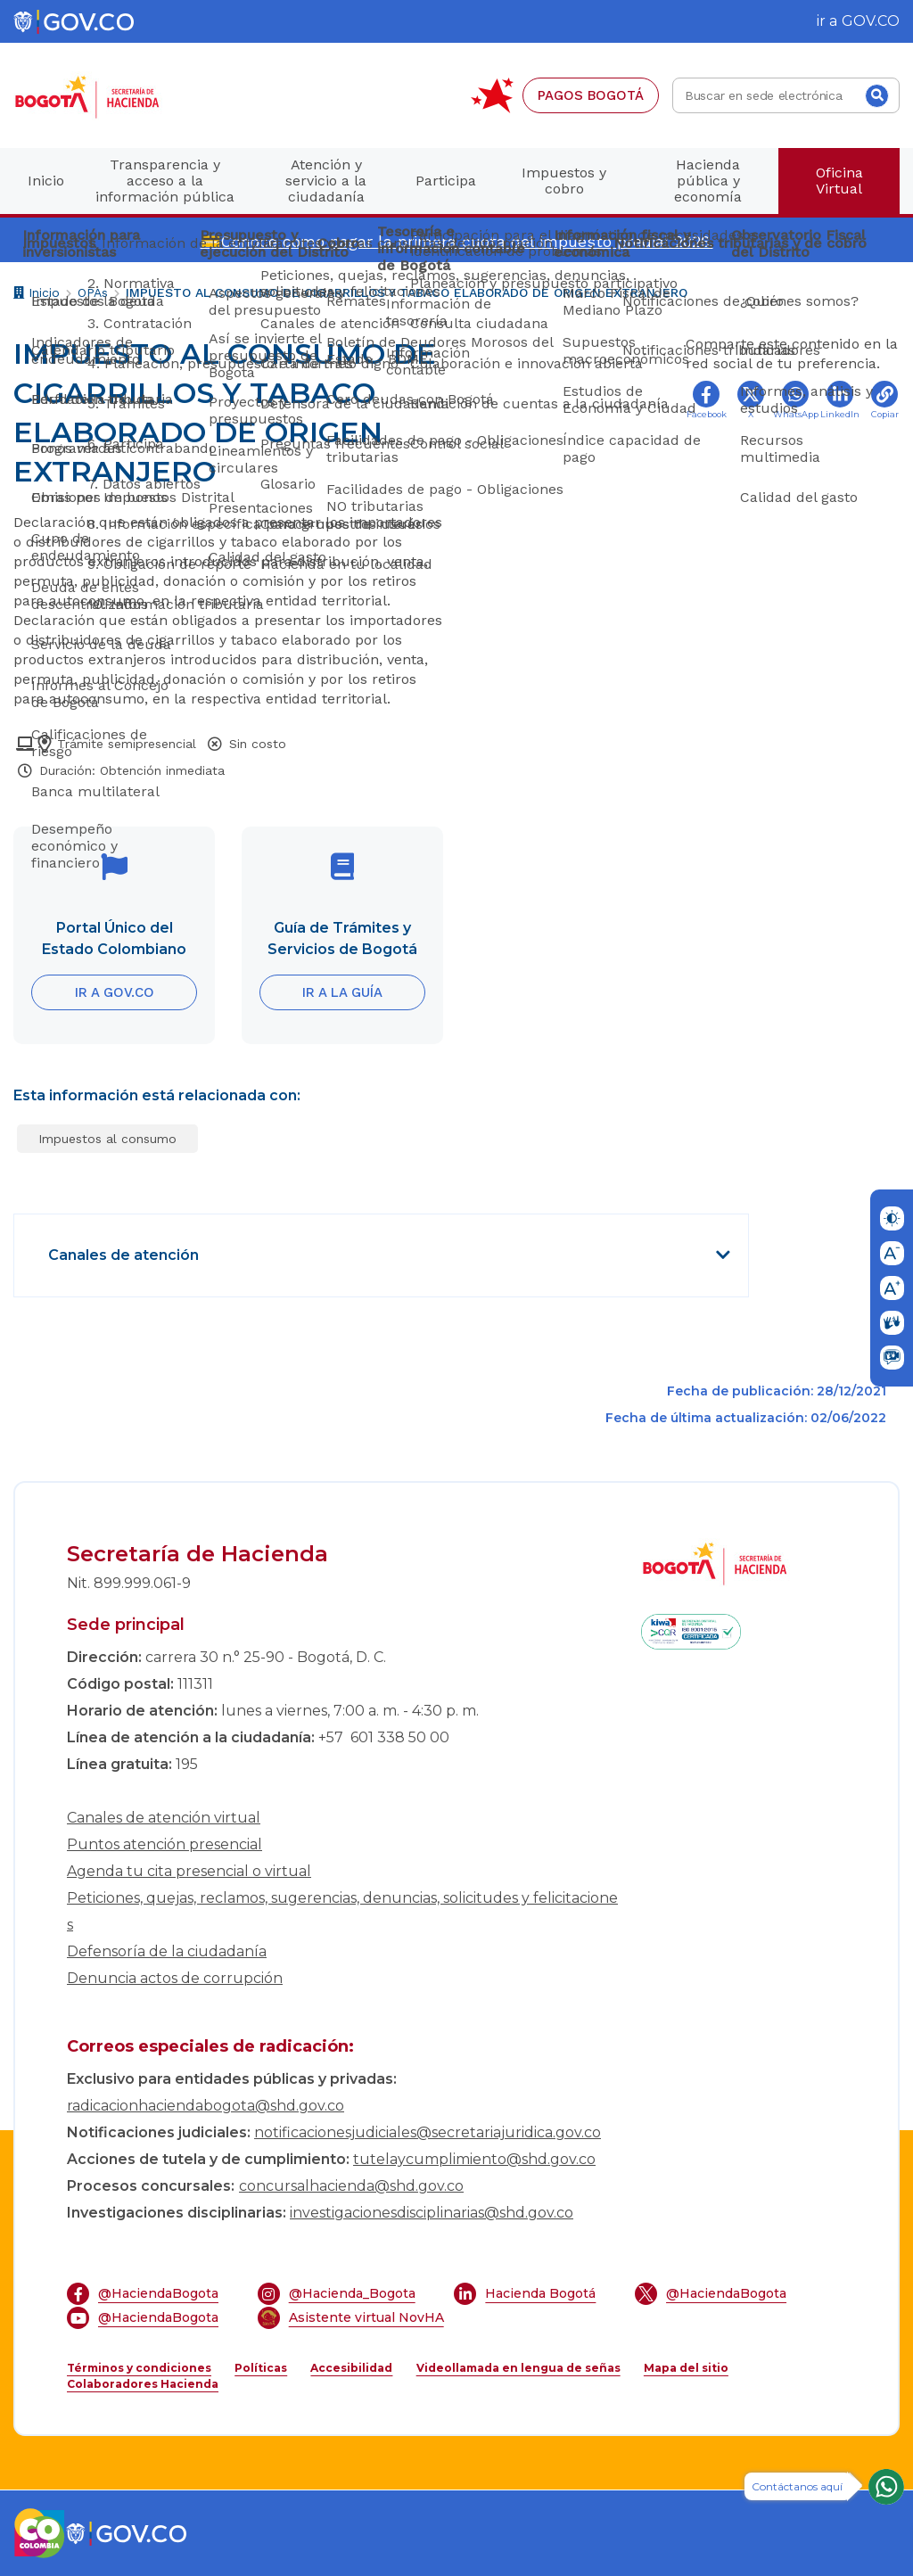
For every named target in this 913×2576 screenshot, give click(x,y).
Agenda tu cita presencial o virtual (189, 1871)
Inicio (36, 295)
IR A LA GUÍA (342, 992)
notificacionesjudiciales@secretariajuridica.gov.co (427, 2132)
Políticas (260, 2367)
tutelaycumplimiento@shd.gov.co (474, 2159)
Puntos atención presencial (164, 1844)
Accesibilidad (351, 2367)
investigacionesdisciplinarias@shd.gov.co (431, 2212)
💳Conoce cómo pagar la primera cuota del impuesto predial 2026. (457, 241)
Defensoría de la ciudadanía (167, 1951)
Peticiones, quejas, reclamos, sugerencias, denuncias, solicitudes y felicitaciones (342, 1911)
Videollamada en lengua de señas (518, 2367)
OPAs (93, 292)
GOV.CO (871, 20)
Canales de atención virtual (163, 1817)
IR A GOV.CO (114, 992)
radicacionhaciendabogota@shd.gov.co (205, 2105)
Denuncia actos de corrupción (175, 1978)
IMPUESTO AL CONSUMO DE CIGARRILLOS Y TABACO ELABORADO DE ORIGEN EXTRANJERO (406, 292)
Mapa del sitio (686, 2367)
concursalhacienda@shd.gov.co (351, 2185)
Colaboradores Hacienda (142, 2384)
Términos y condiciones (139, 2367)
